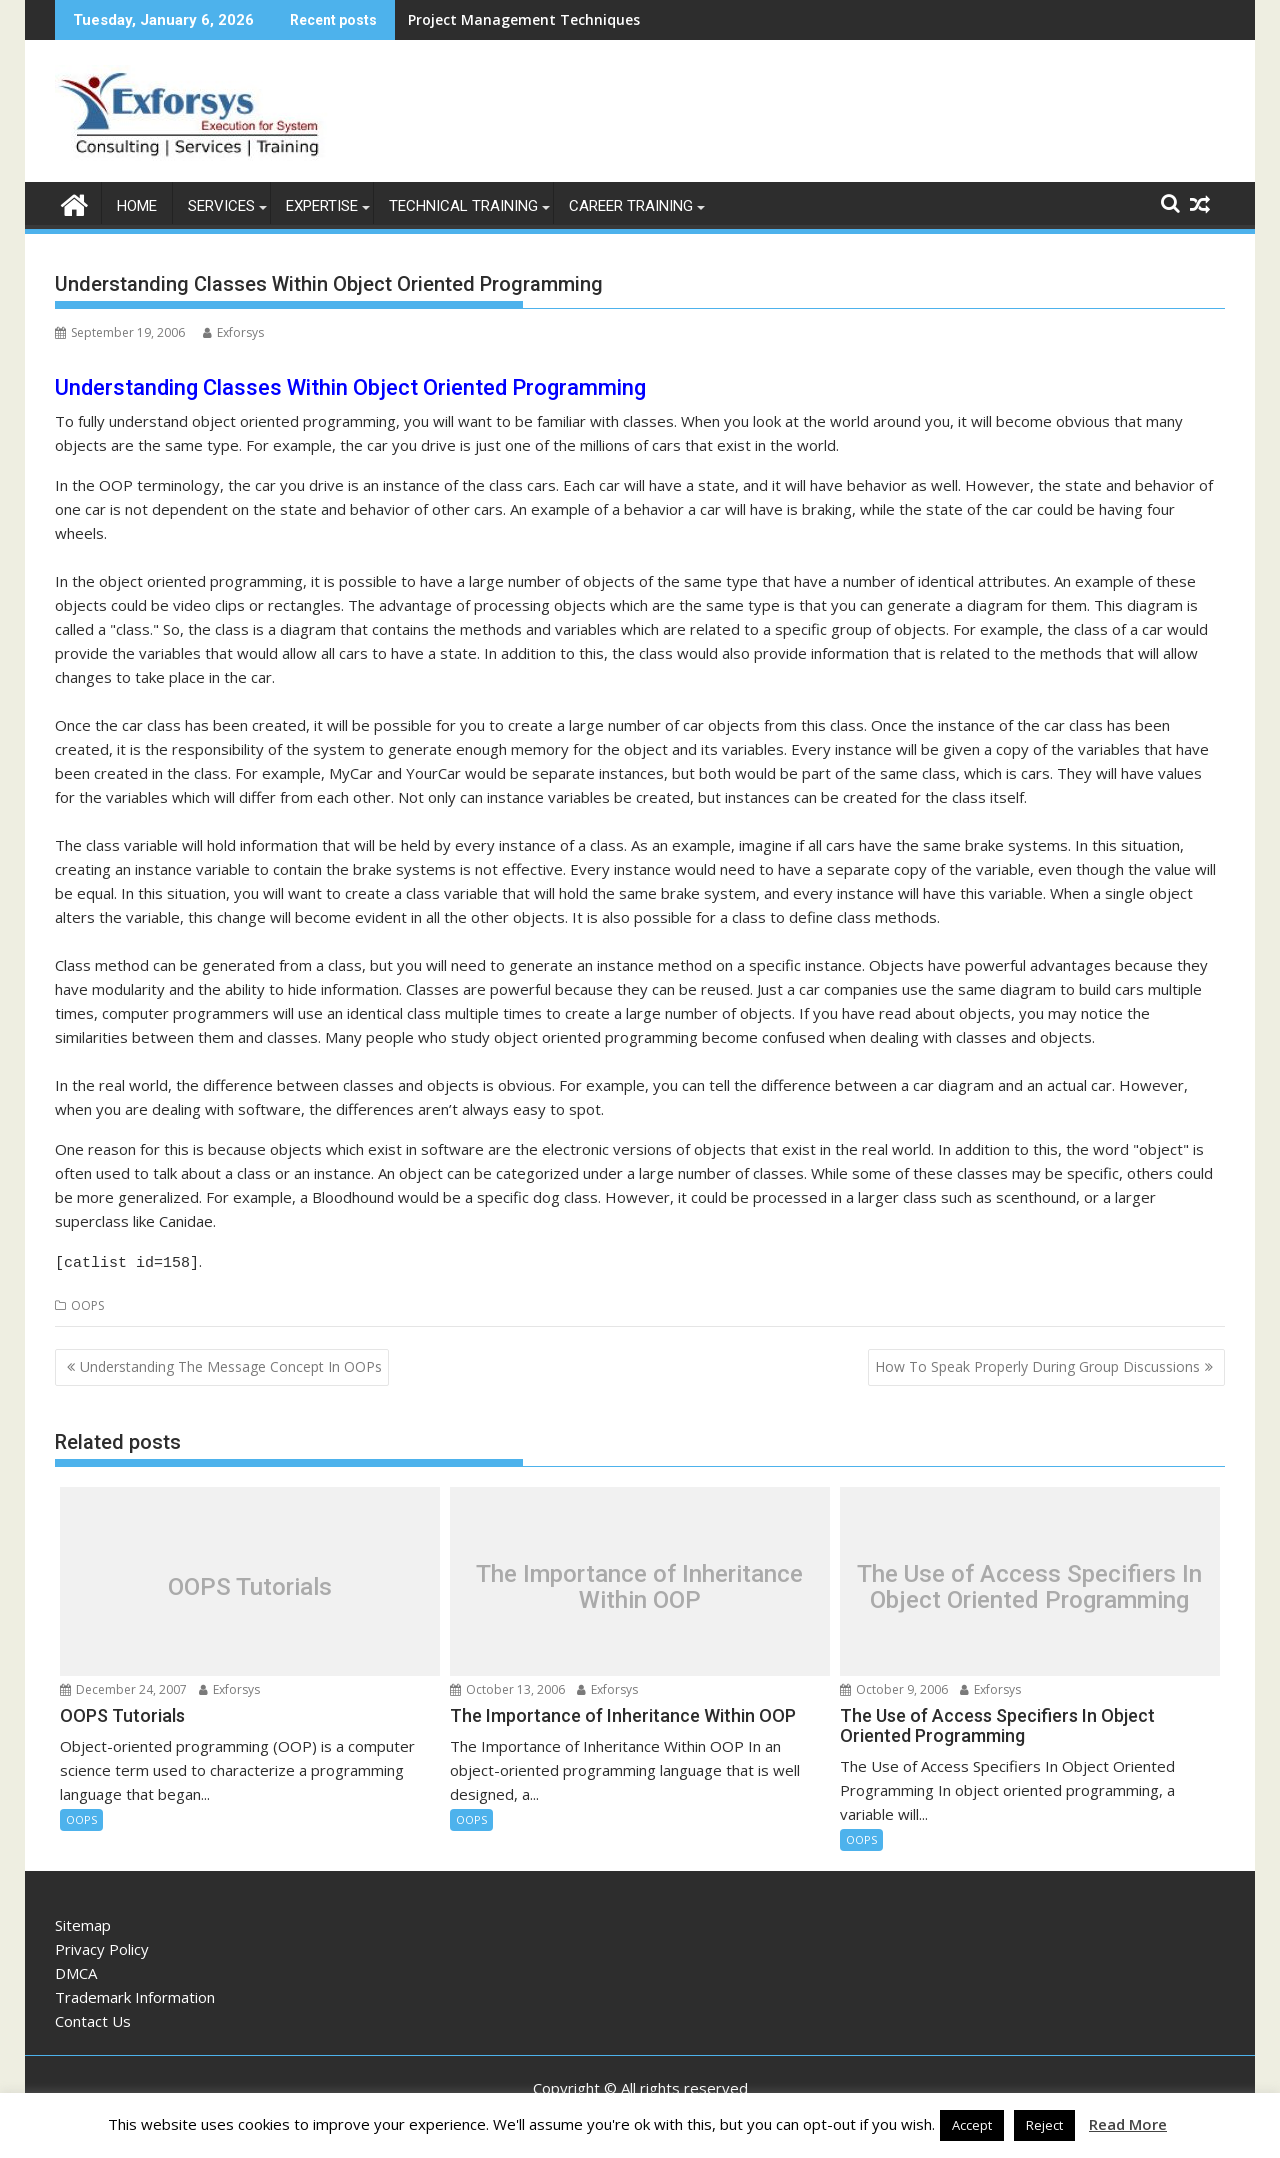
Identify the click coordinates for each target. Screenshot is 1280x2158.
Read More (1128, 2124)
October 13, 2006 (507, 1686)
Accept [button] (972, 2125)
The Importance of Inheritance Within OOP (639, 1583)
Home (137, 206)
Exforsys (233, 332)
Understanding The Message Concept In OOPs (231, 1363)
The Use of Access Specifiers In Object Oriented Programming (1029, 1583)
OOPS (87, 1301)
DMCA (76, 1969)
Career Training (631, 206)
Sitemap (83, 1921)
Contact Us (93, 2017)
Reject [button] (1044, 2125)
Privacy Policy (102, 1945)
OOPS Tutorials (250, 1583)
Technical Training (463, 206)
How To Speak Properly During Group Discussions (1037, 1363)
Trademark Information (135, 1993)
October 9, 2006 (894, 1686)
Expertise (322, 206)
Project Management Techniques (524, 19)
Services (221, 206)
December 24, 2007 (123, 1686)
